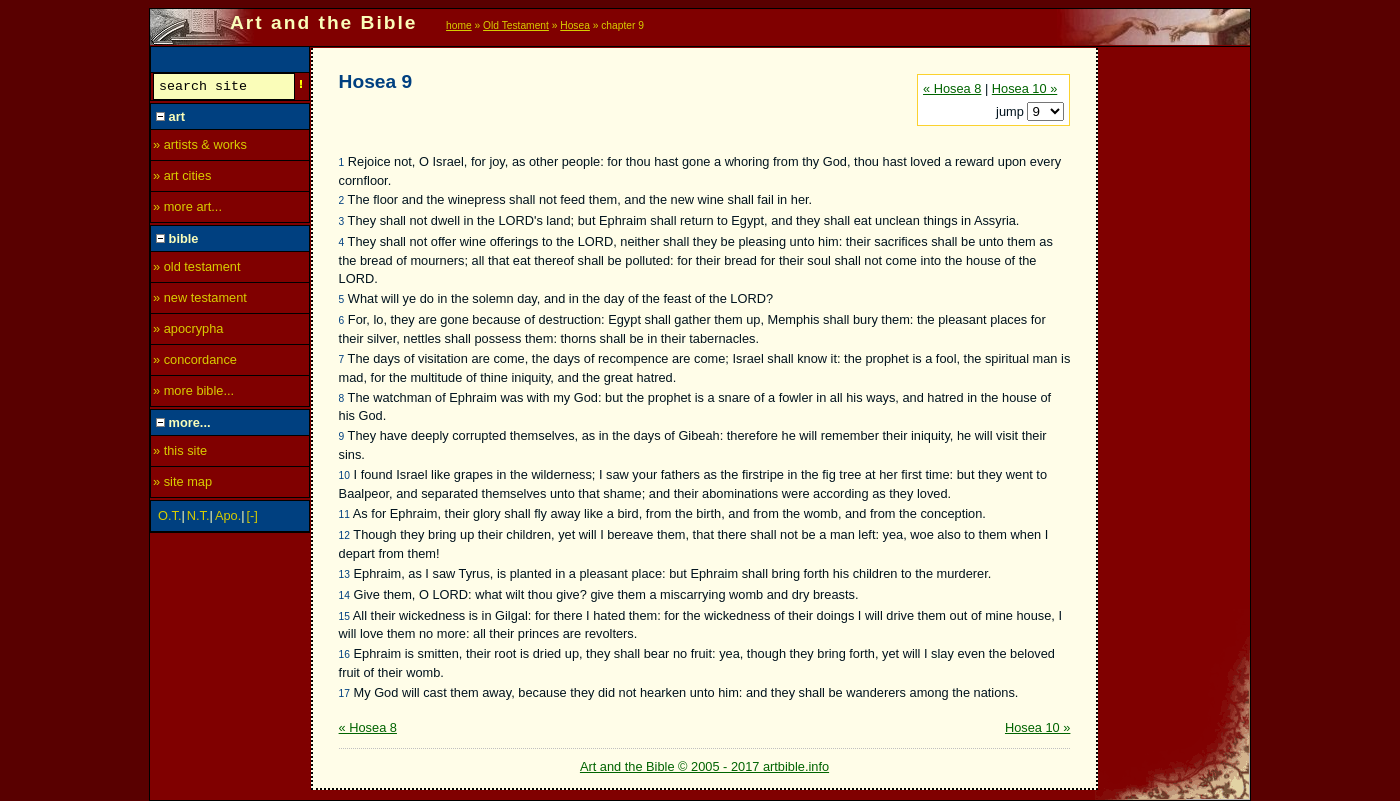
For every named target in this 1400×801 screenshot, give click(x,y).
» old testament (197, 269)
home (459, 25)
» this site (180, 453)
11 (344, 514)
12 (344, 535)
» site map (182, 484)
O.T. (169, 518)
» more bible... (193, 393)
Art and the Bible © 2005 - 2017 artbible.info (704, 766)
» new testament (200, 300)
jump (1011, 111)
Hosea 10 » (1024, 88)
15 (344, 616)
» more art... (187, 209)
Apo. (228, 518)
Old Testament (516, 25)
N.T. (198, 518)
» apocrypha (188, 331)
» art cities (182, 178)
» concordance (195, 362)
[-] (252, 518)
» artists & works (200, 147)
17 (344, 693)
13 (344, 574)
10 (344, 475)
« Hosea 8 (952, 88)
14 (344, 595)
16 (344, 654)
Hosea (575, 25)
